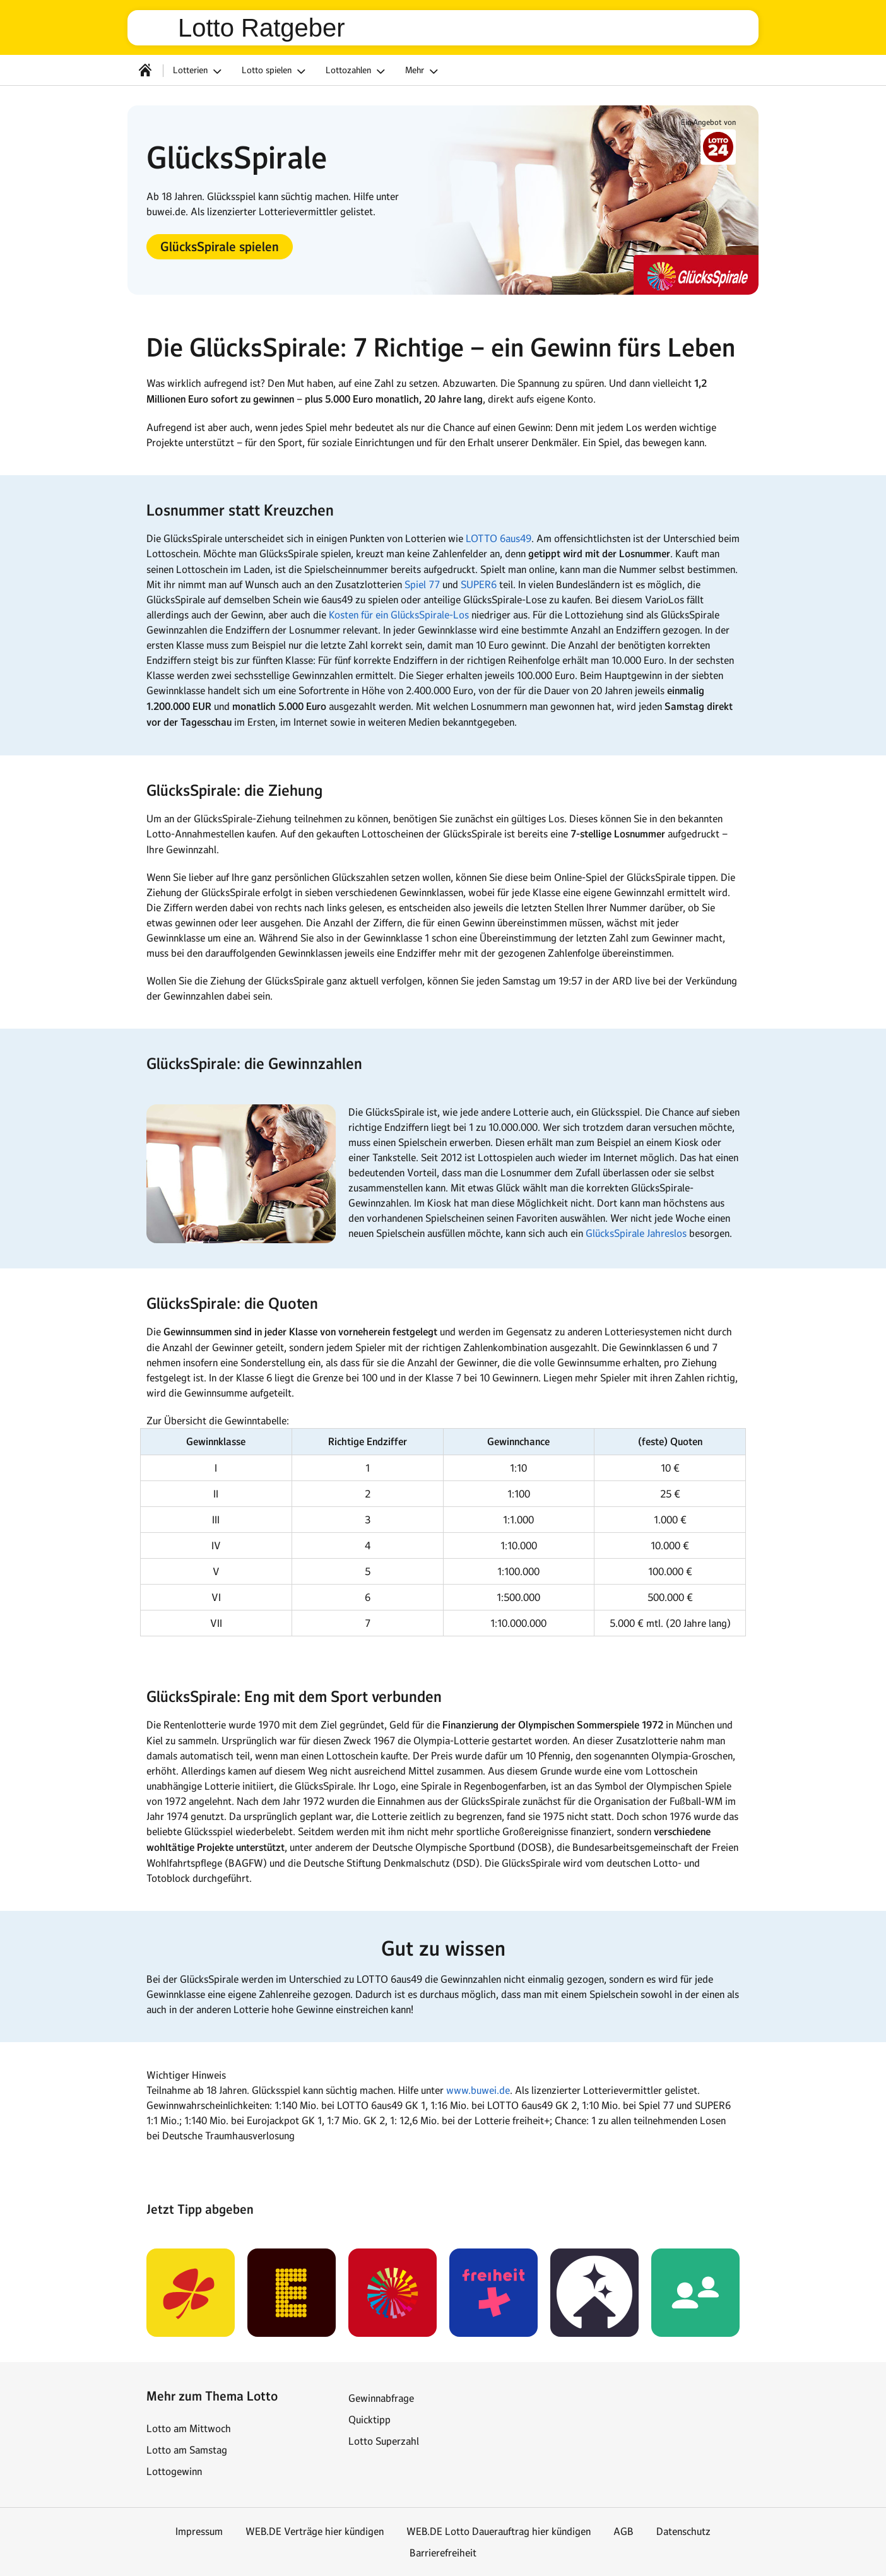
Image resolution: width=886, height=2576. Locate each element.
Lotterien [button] (199, 71)
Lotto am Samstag (186, 2449)
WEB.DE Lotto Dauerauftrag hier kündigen (498, 2531)
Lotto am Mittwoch (188, 2428)
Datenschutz (683, 2531)
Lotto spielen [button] (275, 71)
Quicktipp (369, 2419)
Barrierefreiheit (443, 2552)
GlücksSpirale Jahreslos (636, 1233)
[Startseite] (145, 70)
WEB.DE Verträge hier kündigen (314, 2531)
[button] (219, 246)
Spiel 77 (422, 584)
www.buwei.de (478, 2090)
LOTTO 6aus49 (498, 538)
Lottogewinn (174, 2471)
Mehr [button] (423, 71)
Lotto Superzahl (383, 2441)
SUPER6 (479, 584)
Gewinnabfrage (381, 2398)
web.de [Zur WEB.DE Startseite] (158, 28)
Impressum (199, 2531)
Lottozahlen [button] (357, 71)
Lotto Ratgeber (261, 28)
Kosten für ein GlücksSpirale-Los (399, 614)
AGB (623, 2531)
